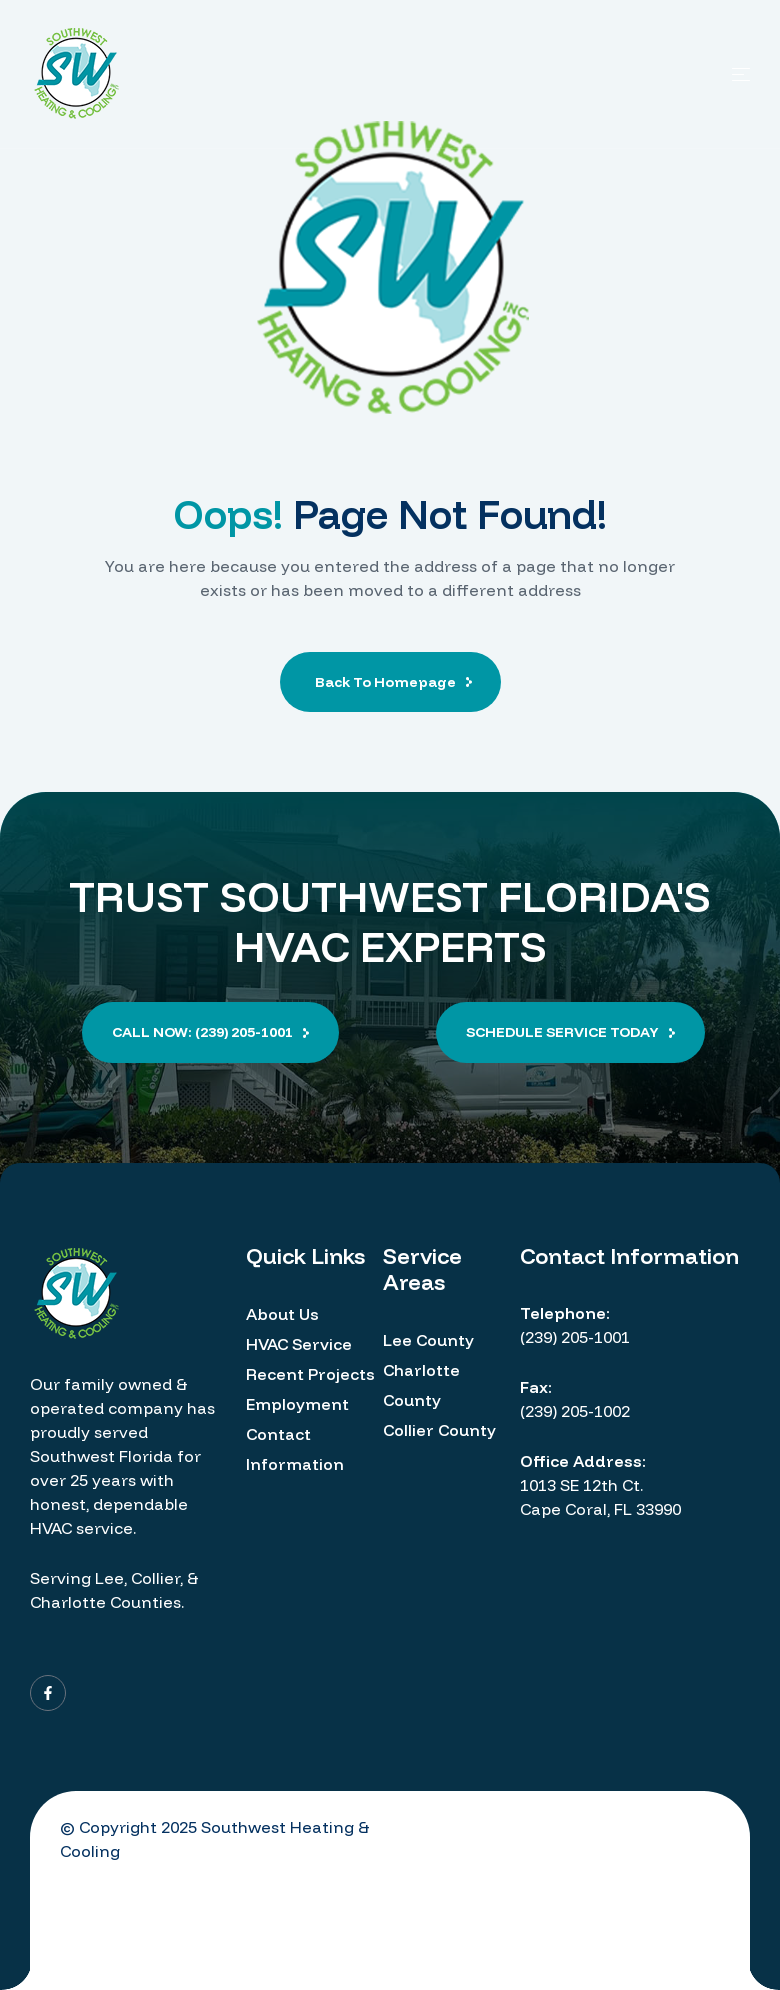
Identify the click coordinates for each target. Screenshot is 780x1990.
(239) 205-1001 (575, 1337)
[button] (210, 1032)
